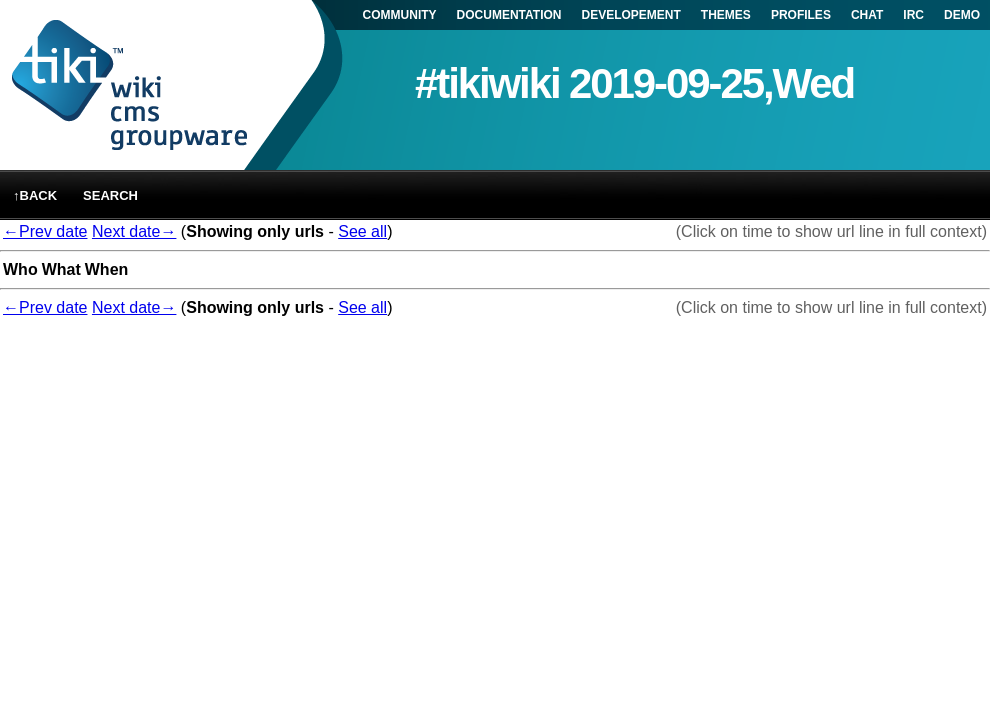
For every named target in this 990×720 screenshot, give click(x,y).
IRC (913, 15)
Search (110, 195)
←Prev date (45, 231)
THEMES (726, 15)
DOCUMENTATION (509, 15)
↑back (35, 195)
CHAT (867, 15)
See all (362, 231)
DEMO (962, 15)
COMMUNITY (400, 15)
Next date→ (134, 231)
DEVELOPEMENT (631, 15)
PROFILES (801, 15)
